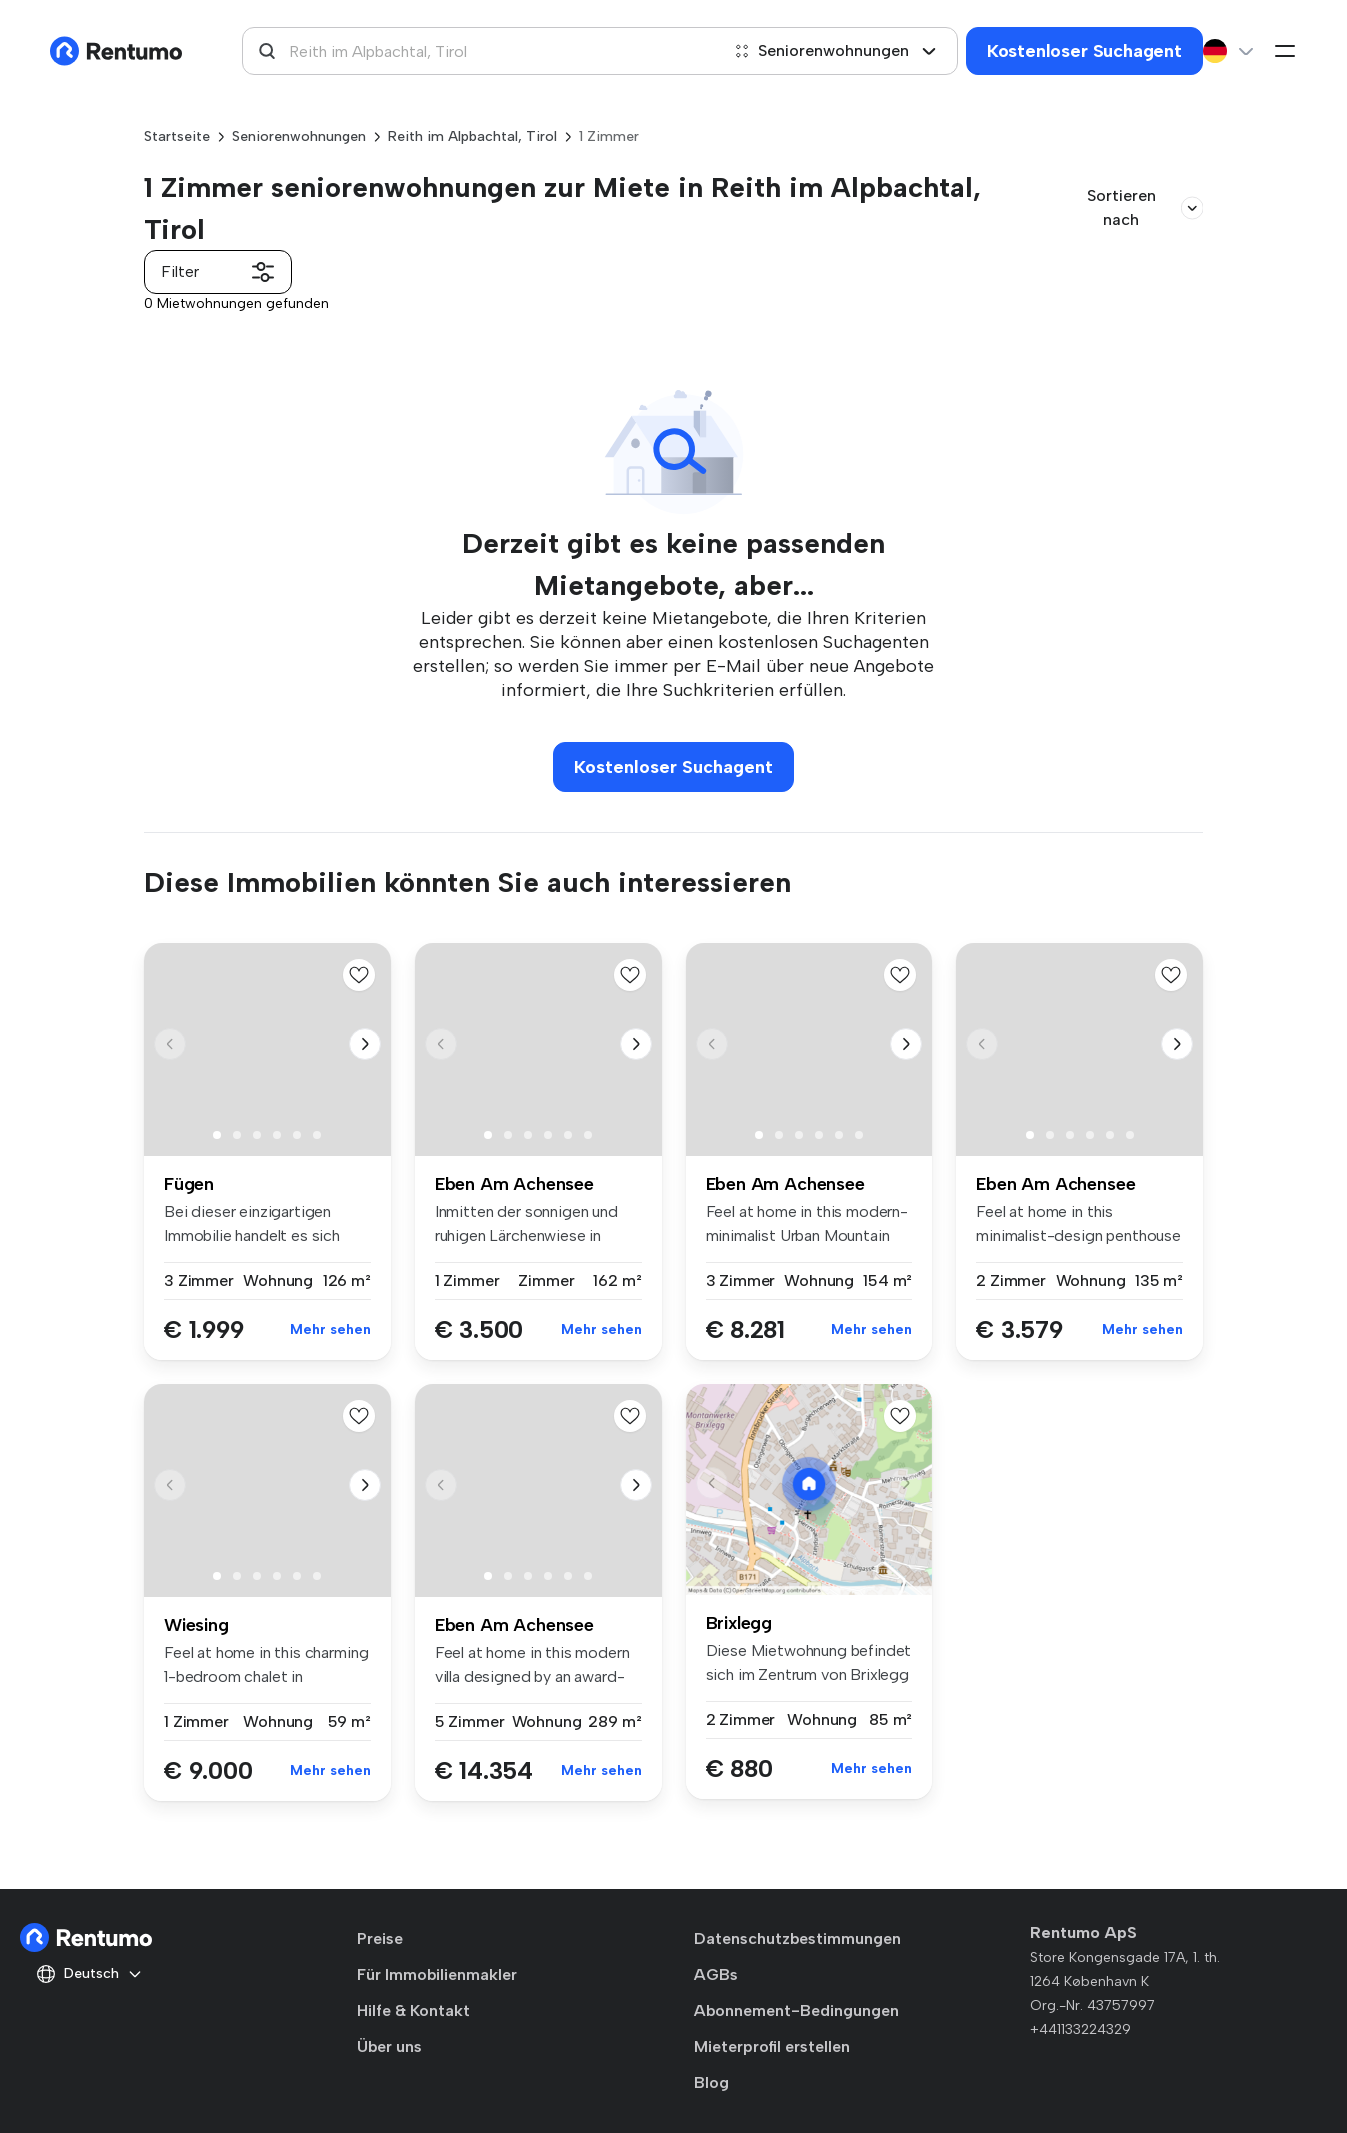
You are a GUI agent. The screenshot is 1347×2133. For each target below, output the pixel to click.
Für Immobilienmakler (437, 1974)
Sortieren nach (1145, 207)
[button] (365, 1044)
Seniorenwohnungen (835, 50)
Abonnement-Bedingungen (796, 2010)
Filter (218, 272)
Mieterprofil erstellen (772, 2046)
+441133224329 (1080, 2029)
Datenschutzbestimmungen (797, 1938)
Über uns (389, 2046)
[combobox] (480, 51)
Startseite (177, 136)
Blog (711, 2082)
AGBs (716, 1974)
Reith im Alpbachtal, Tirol (472, 136)
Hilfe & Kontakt (413, 2010)
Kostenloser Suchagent (1084, 51)
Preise (380, 1938)
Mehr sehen (330, 1329)
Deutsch (89, 1974)
